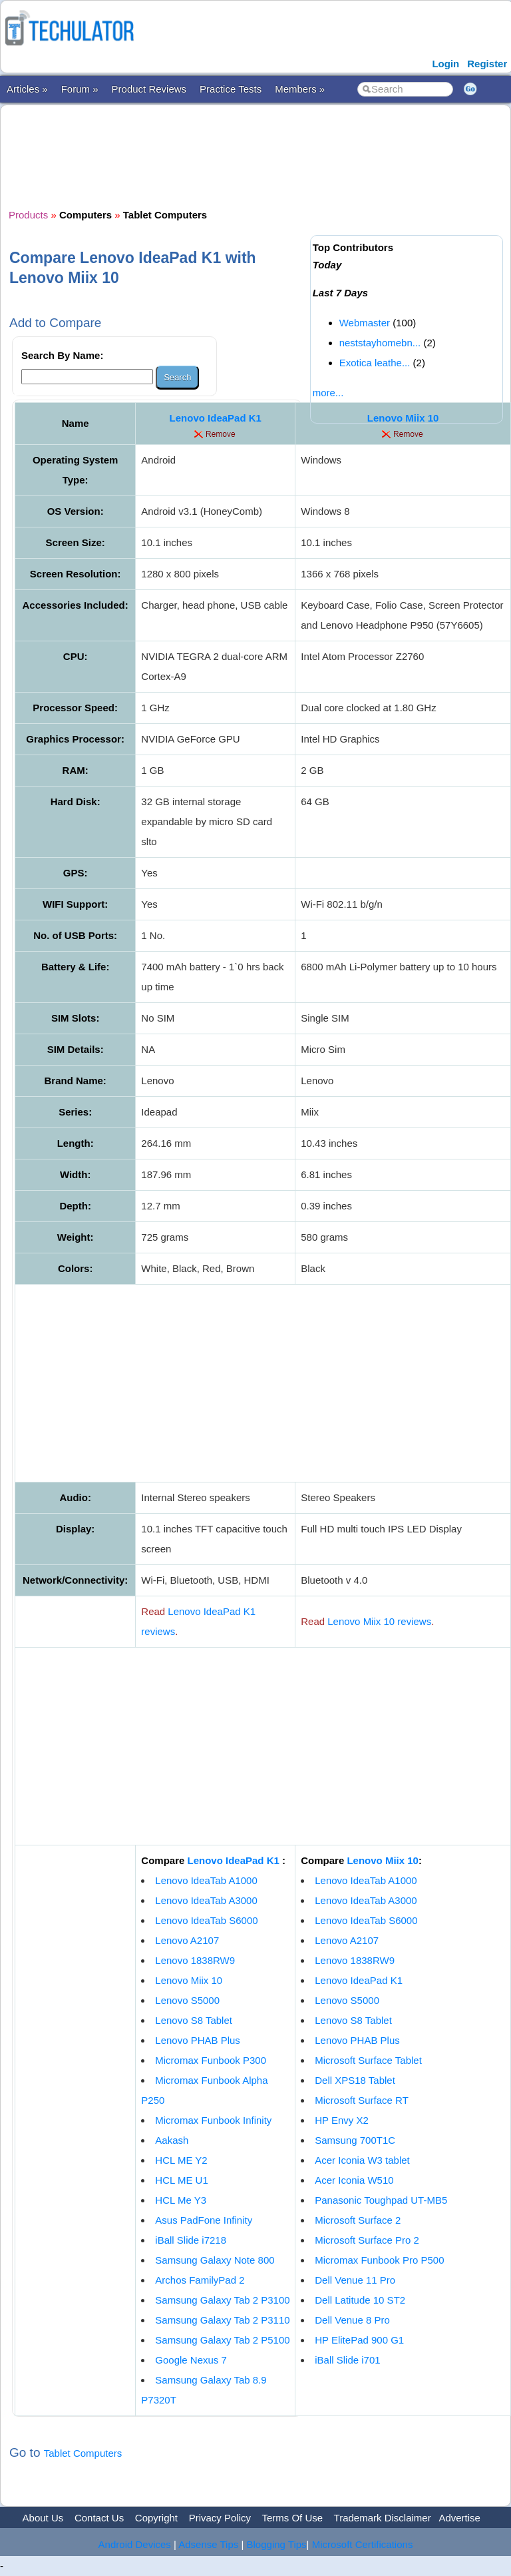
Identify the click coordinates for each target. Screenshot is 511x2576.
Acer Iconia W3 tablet (362, 2160)
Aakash (171, 2140)
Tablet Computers (83, 2453)
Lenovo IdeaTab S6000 (206, 1920)
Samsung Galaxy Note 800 (214, 2260)
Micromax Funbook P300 (210, 2060)
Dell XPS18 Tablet (355, 2080)
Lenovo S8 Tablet (193, 2020)
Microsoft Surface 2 (358, 2220)
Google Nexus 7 (191, 2360)
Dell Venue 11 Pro (355, 2280)
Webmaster (364, 322)
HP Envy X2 (342, 2120)
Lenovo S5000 (187, 2000)
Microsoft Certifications (362, 2544)
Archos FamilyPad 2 (199, 2280)
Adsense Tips (208, 2544)
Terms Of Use (292, 2517)
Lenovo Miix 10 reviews (379, 1621)
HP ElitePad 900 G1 (359, 2340)
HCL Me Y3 (180, 2200)
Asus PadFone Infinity (203, 2220)
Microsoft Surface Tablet (368, 2060)
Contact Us (99, 2517)
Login (445, 63)
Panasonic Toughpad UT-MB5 (381, 2200)
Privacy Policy (220, 2517)
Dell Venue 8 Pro (352, 2320)
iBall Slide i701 (347, 2360)
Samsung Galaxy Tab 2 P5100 (222, 2340)
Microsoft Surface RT (362, 2100)
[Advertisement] (251, 155)
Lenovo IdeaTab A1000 (206, 1880)
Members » (300, 89)
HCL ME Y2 (181, 2160)
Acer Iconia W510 (354, 2180)
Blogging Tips (277, 2544)
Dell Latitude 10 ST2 (360, 2300)
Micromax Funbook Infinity (213, 2120)
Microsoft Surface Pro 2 (367, 2240)
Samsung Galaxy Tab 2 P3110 (222, 2320)
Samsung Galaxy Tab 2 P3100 (222, 2300)
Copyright (156, 2517)
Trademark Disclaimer (382, 2517)
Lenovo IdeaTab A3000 (206, 1900)
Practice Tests (230, 89)
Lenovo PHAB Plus (197, 2040)
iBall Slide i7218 (190, 2240)
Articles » (27, 89)
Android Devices (134, 2544)
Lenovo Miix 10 (188, 1980)
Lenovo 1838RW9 (195, 1960)
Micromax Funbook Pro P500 (379, 2260)
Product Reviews (149, 89)
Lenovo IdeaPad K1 (215, 418)
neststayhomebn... (380, 342)
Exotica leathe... (375, 362)
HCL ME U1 (181, 2180)
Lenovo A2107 (187, 1940)
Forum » (79, 89)
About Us (43, 2517)
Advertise (459, 2517)
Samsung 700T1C (355, 2140)
